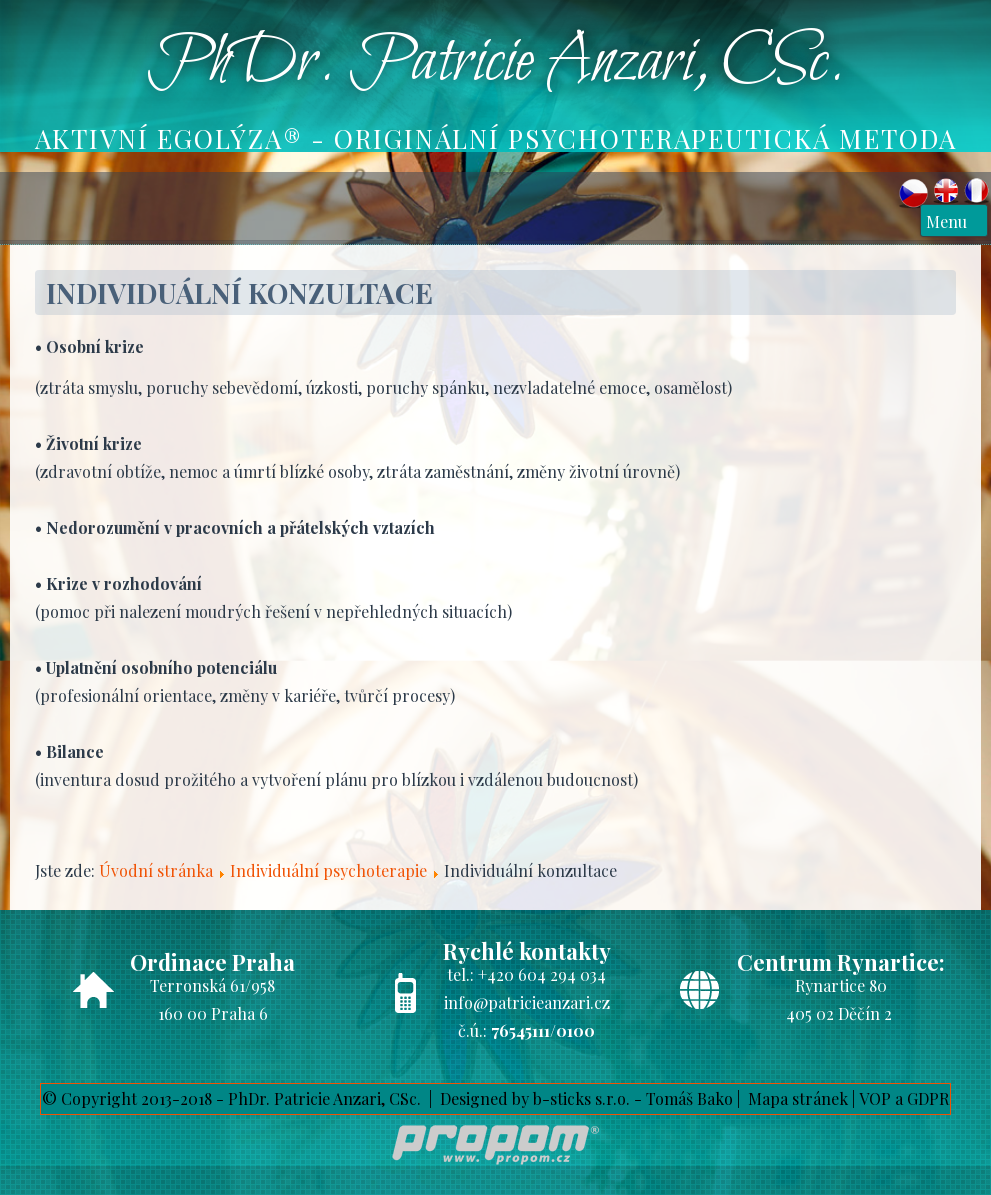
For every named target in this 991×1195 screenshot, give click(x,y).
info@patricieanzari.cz (527, 1002)
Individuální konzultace (239, 292)
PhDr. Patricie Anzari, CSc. (496, 63)
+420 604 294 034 (542, 974)
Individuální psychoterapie (328, 870)
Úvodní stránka (156, 870)
